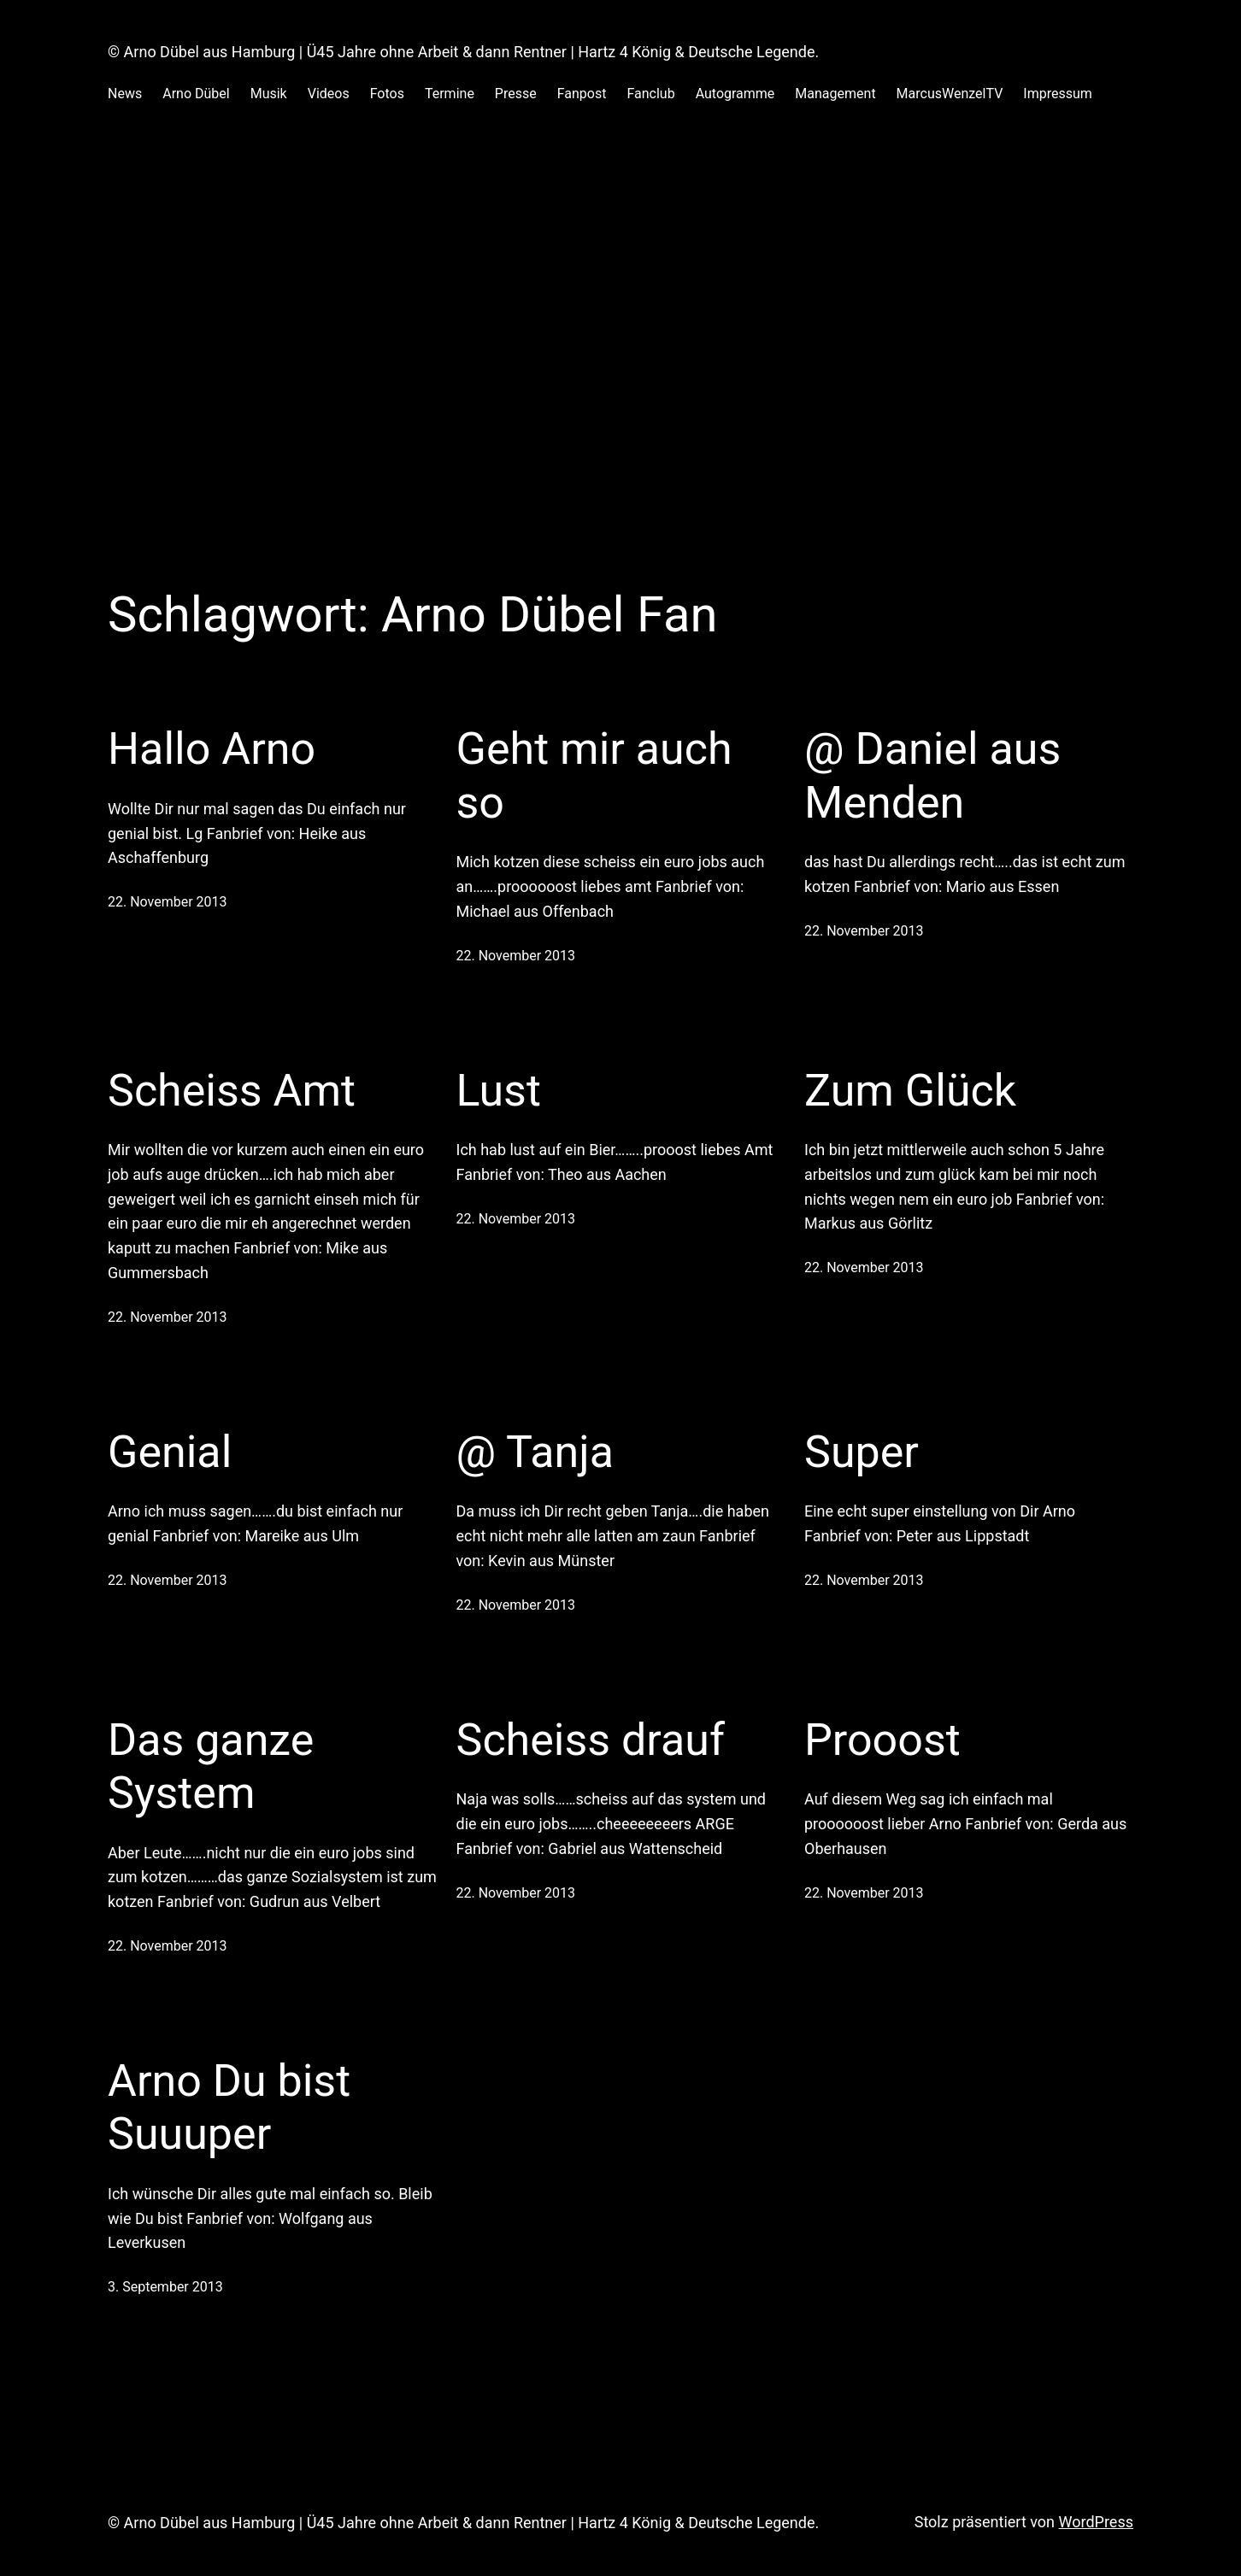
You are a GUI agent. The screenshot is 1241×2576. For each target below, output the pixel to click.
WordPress (1096, 2522)
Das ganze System (211, 1766)
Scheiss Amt (232, 1091)
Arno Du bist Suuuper (229, 2107)
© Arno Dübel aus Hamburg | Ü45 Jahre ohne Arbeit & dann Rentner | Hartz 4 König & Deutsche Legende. (463, 52)
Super (861, 1452)
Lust (498, 1091)
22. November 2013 (167, 902)
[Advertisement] (620, 306)
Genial (170, 1452)
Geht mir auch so (594, 775)
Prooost (882, 1740)
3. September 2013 (165, 2287)
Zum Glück (910, 1091)
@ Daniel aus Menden (932, 775)
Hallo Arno (211, 749)
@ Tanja (535, 1452)
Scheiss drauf (591, 1740)
